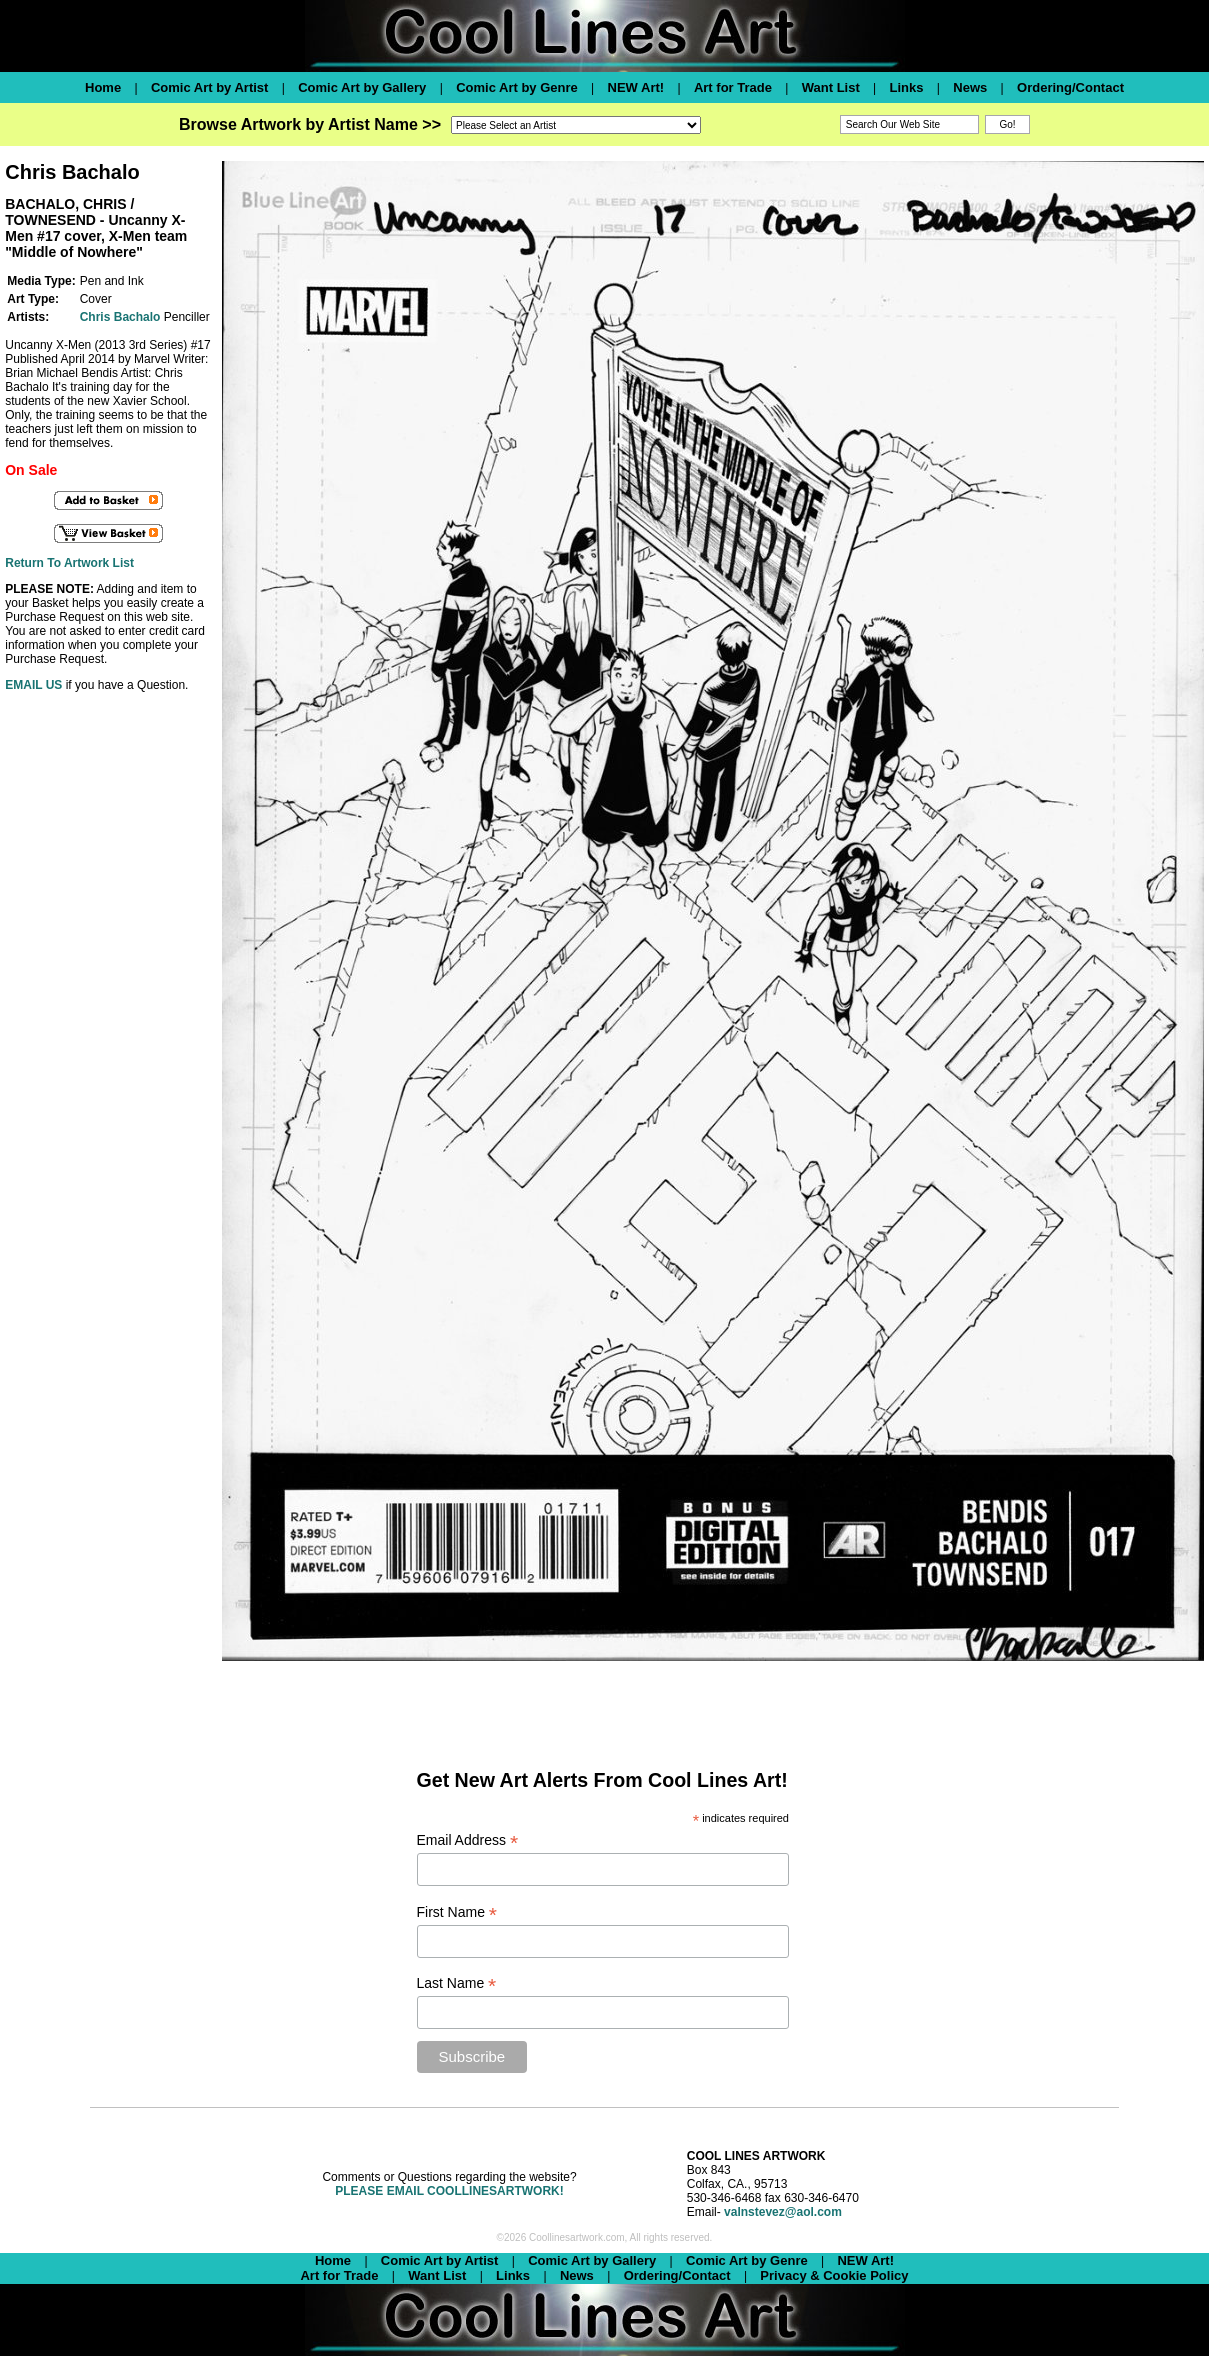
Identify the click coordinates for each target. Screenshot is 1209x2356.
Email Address (468, 1840)
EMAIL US (33, 685)
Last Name (457, 1983)
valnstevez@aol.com (783, 2212)
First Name (457, 1912)
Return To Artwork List (69, 563)
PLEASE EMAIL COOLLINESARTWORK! (449, 2191)
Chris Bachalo (120, 317)
